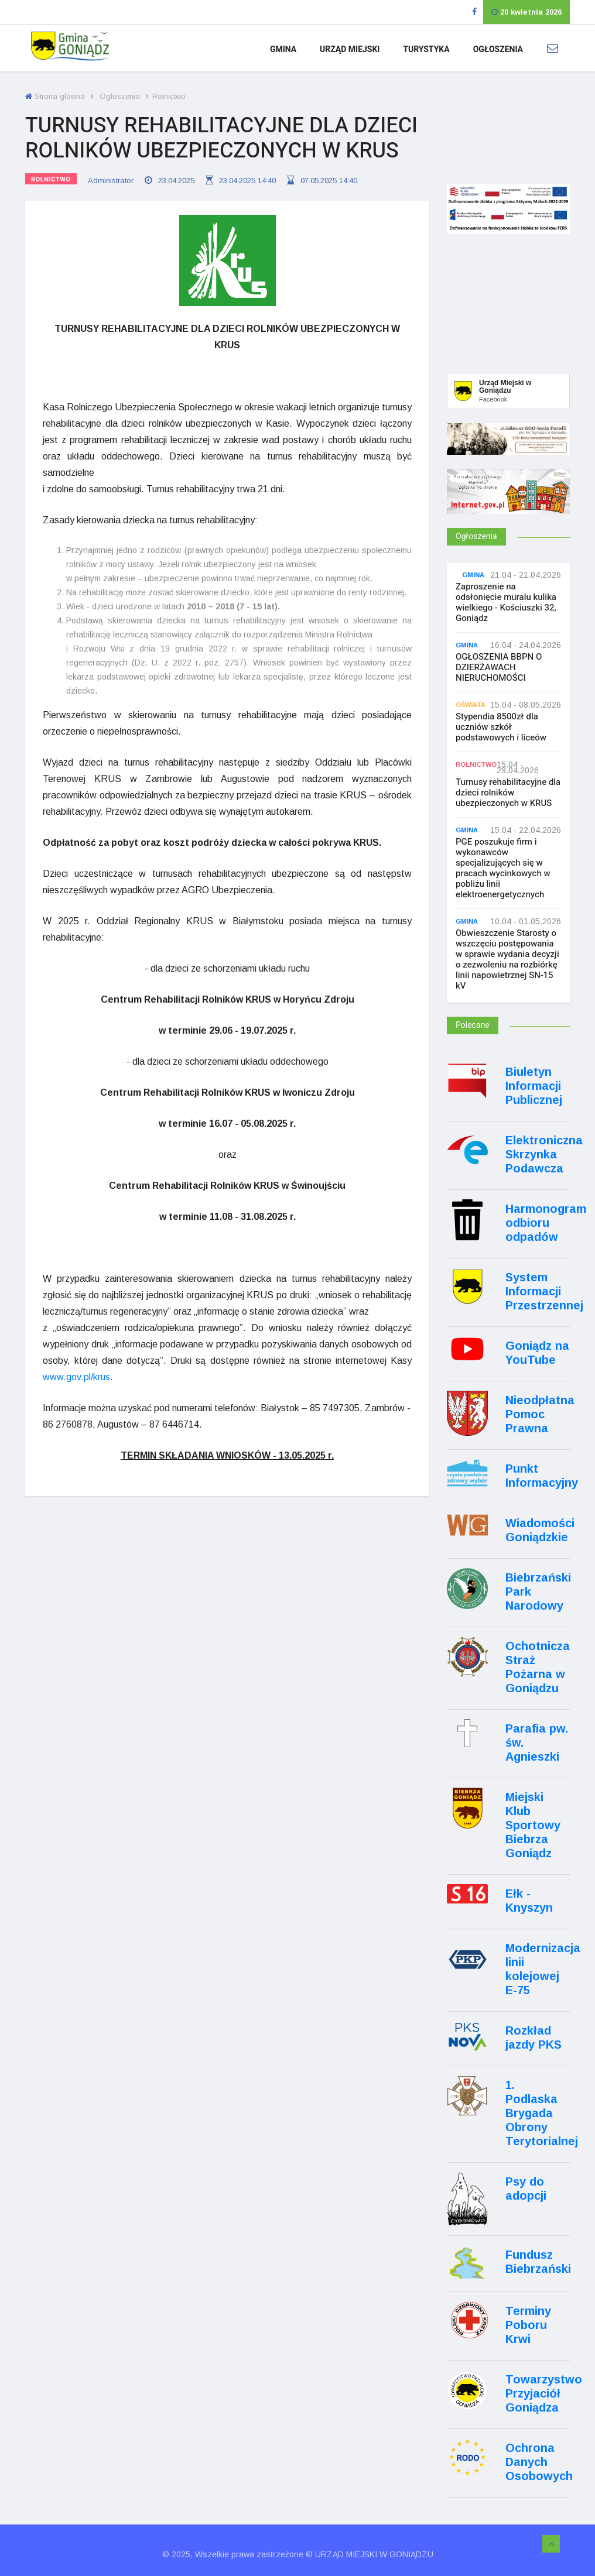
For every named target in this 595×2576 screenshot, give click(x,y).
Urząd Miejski (349, 49)
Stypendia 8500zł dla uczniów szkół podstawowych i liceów (501, 727)
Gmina (283, 49)
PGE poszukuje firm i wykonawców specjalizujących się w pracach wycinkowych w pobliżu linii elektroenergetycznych (503, 868)
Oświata (470, 705)
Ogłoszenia (498, 49)
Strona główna (55, 96)
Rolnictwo (51, 179)
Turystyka (426, 49)
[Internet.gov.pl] (508, 507)
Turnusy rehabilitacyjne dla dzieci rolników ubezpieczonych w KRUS (508, 792)
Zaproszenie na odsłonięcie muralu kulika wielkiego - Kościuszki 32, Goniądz (506, 602)
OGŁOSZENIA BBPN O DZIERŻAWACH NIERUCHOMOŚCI (499, 667)
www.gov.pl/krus (76, 1376)
